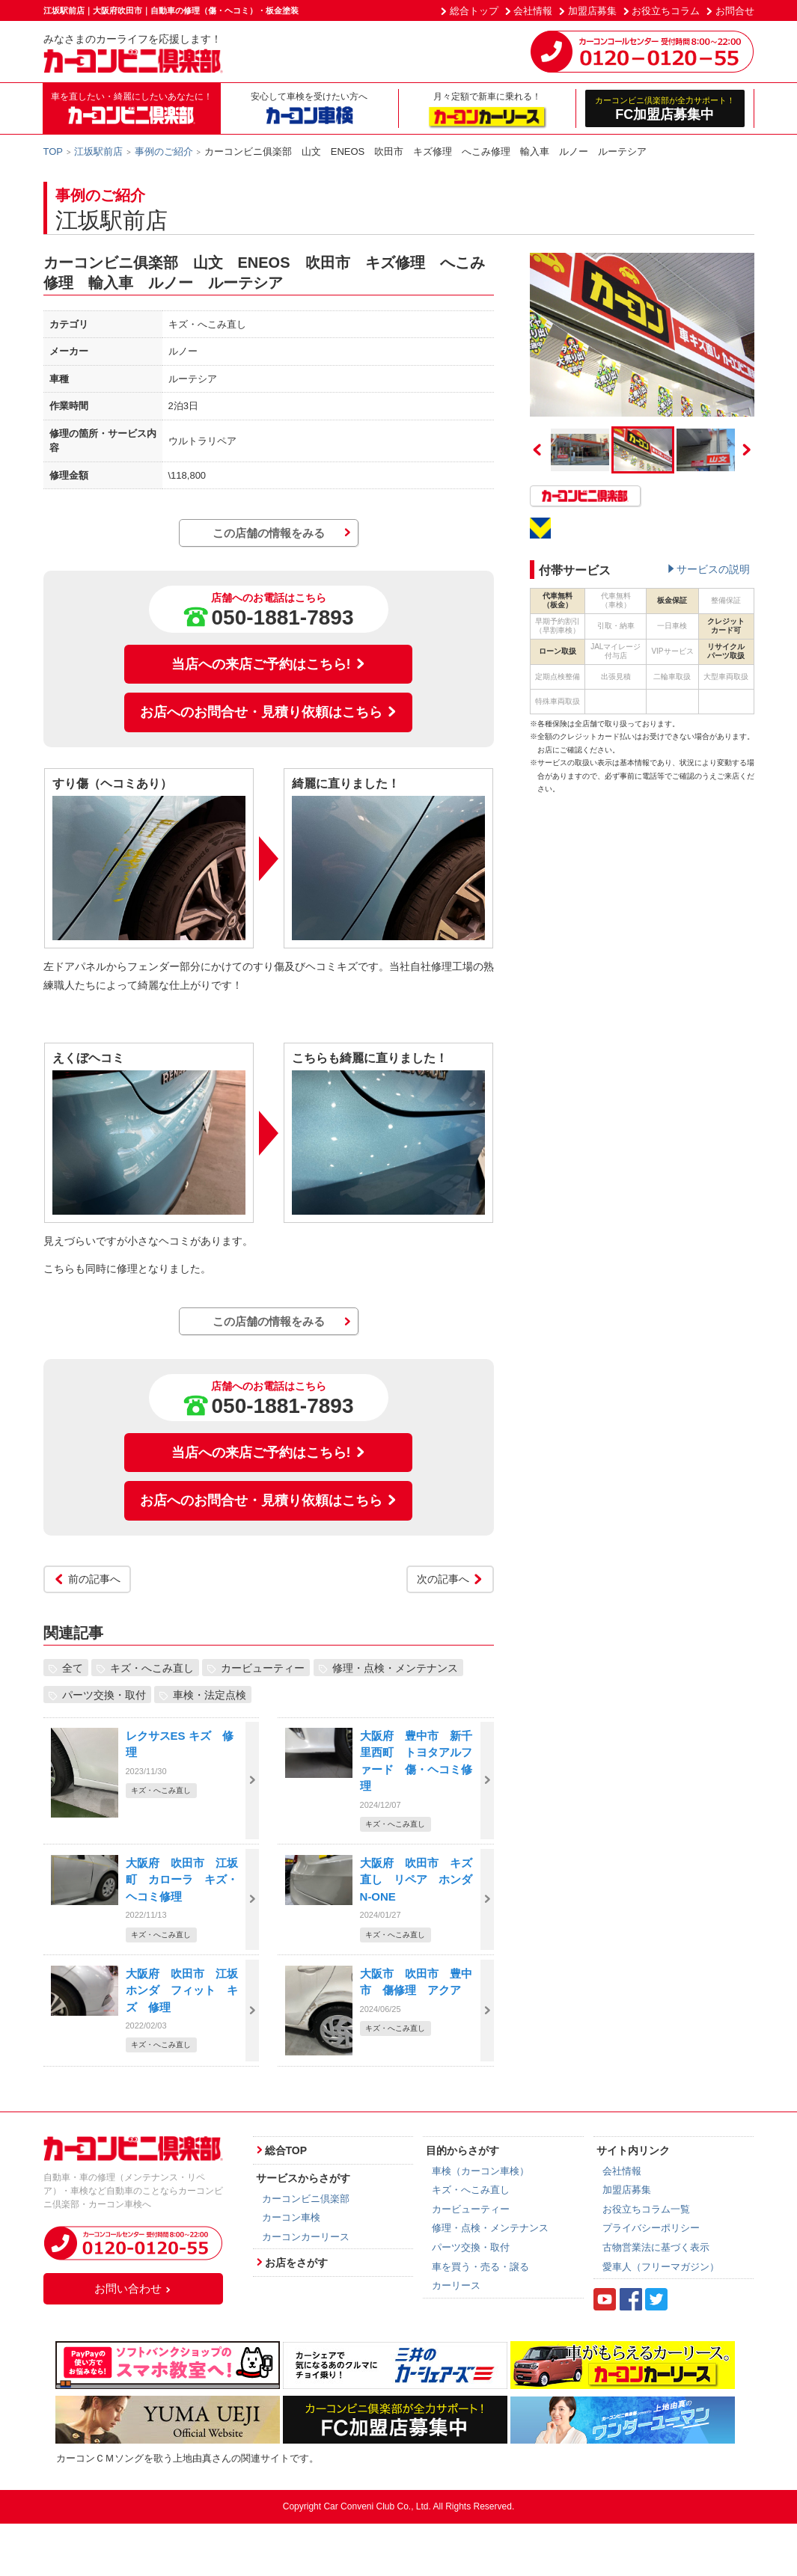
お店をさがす (296, 2263)
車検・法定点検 (209, 1695)
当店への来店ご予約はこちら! (268, 664)
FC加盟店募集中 (665, 108)
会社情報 (532, 10)
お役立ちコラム (666, 10)
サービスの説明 (713, 569)
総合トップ (474, 10)
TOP (53, 151)
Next (746, 449)
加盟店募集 (592, 10)
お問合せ (734, 10)
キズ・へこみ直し (152, 1668)
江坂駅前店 (98, 151)
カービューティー (263, 1668)
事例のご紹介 (164, 151)
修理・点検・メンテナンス (395, 1668)
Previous (537, 449)
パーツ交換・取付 (104, 1695)
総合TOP (286, 2150)
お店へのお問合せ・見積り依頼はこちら (268, 712)
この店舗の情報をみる (269, 533)
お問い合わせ (133, 2288)
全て (72, 1668)
